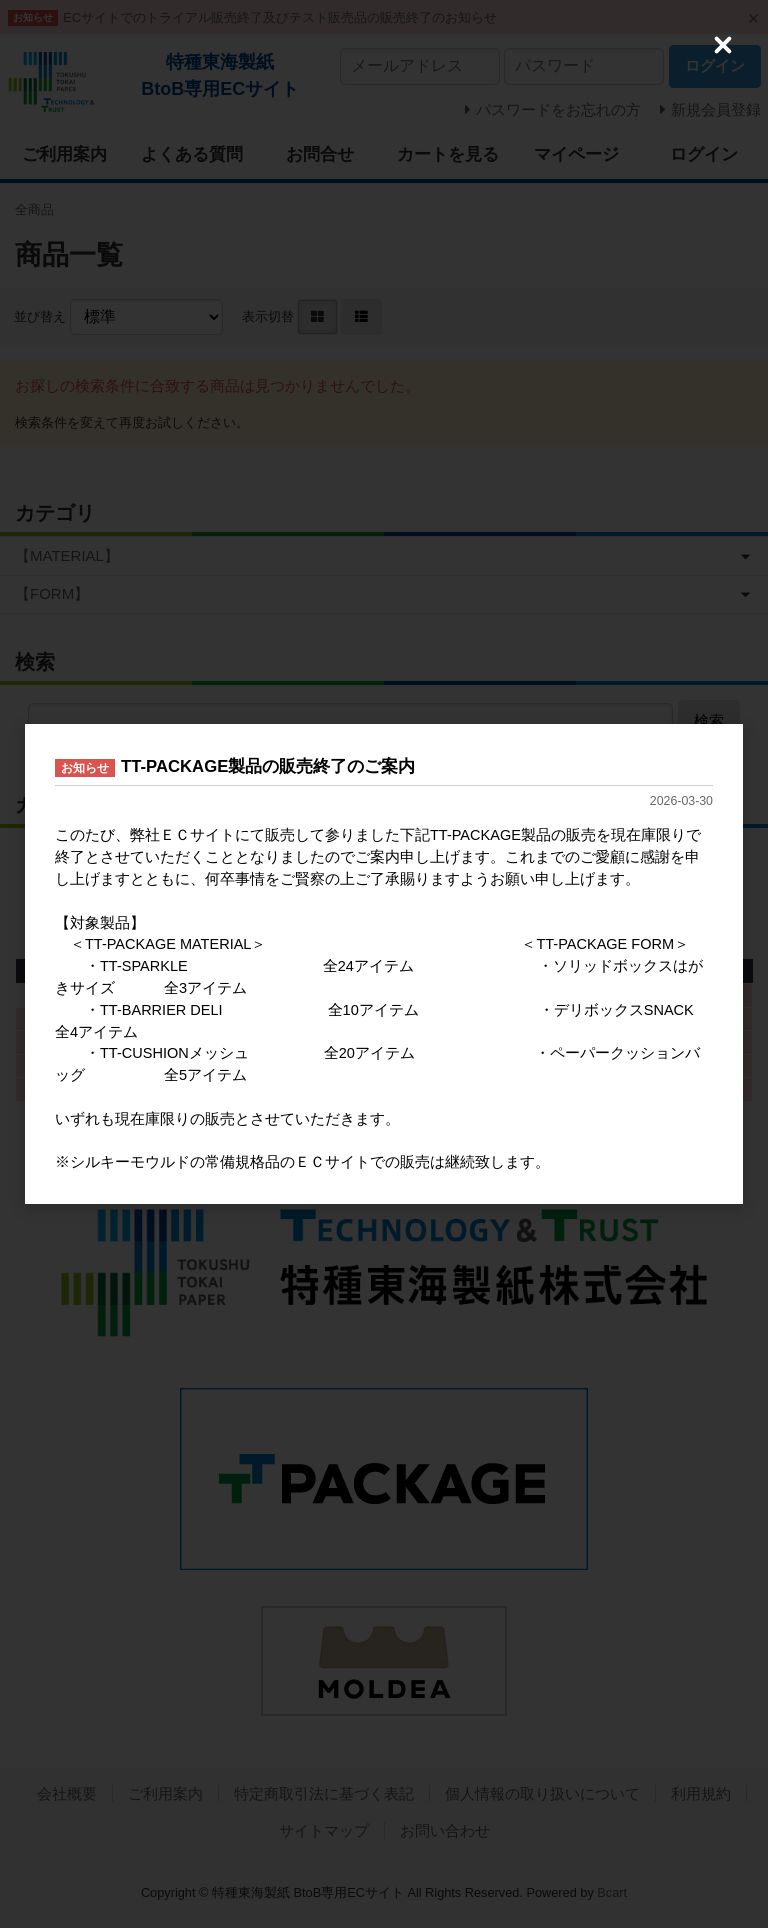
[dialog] (384, 964)
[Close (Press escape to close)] (723, 45)
